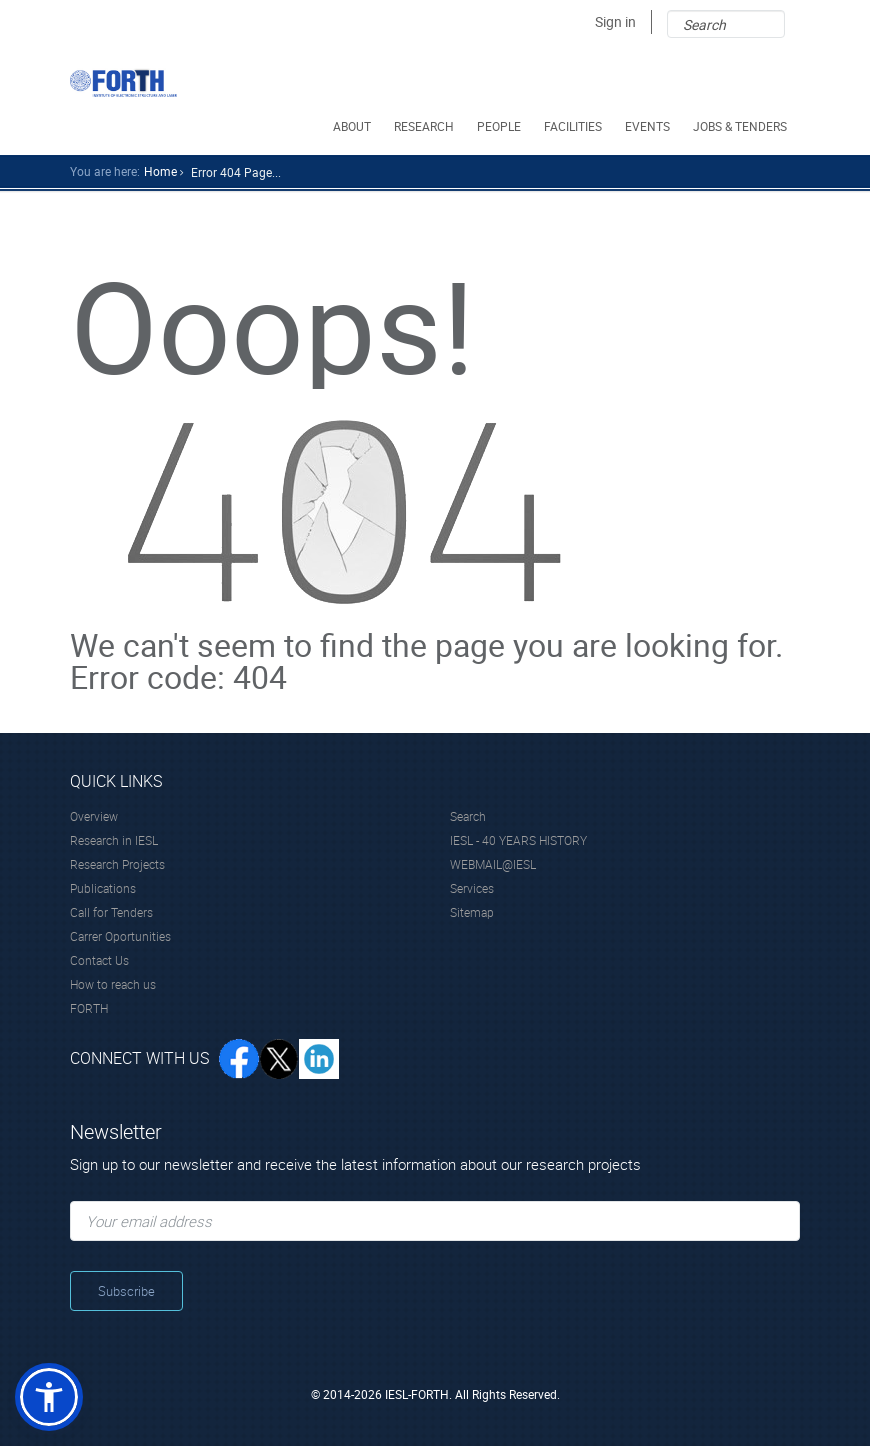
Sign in (615, 21)
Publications (103, 888)
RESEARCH (425, 126)
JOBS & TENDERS (741, 126)
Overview (94, 816)
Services (472, 888)
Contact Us (99, 960)
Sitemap (472, 912)
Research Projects (117, 864)
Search (468, 816)
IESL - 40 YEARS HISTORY (518, 840)
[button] (49, 1397)
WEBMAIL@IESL (493, 864)
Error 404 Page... (236, 172)
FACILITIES (574, 126)
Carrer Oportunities (120, 936)
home (160, 171)
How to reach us (113, 984)
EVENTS (649, 126)
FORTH (89, 1008)
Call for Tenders (111, 912)
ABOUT (353, 126)
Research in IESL (114, 840)
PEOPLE (500, 126)
